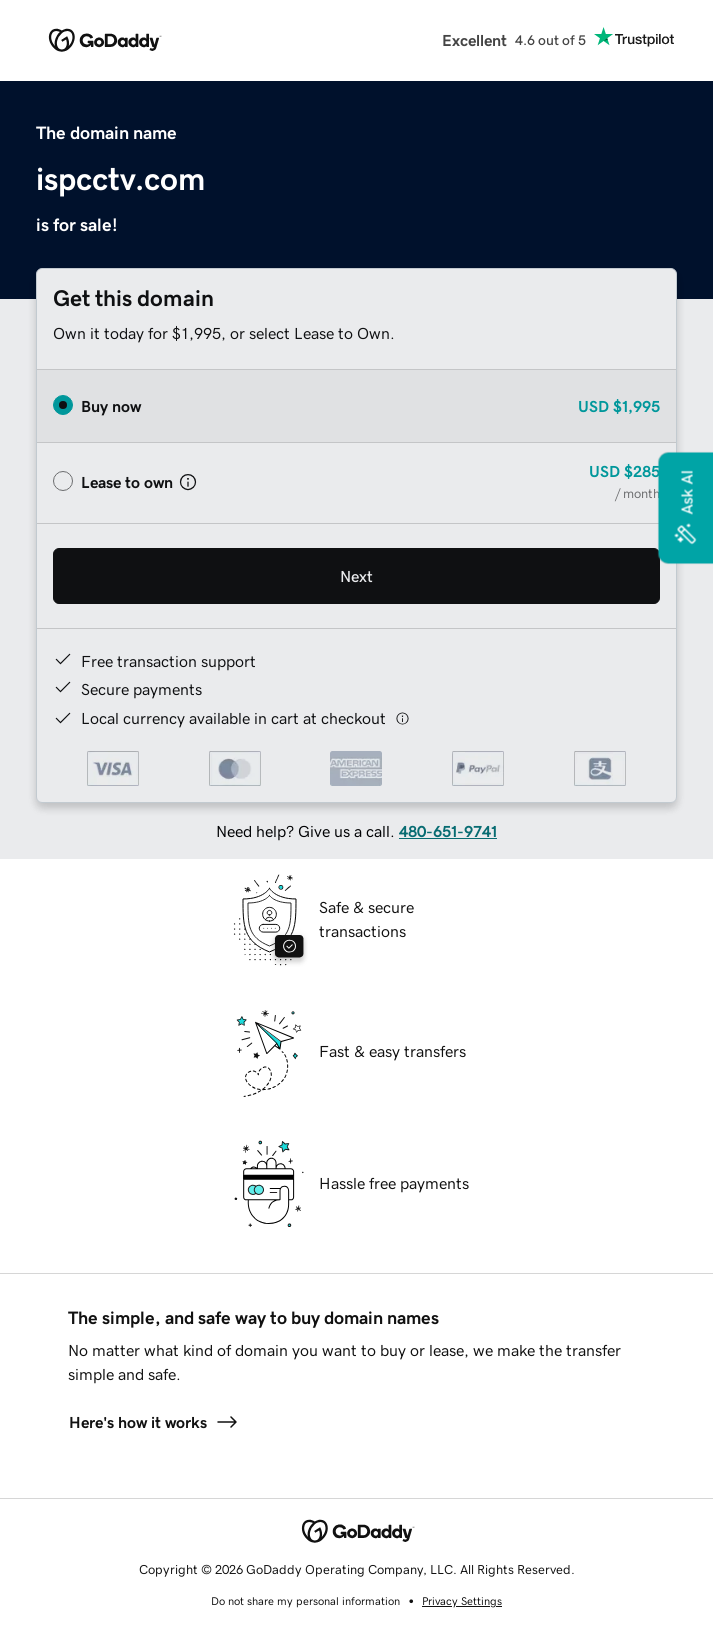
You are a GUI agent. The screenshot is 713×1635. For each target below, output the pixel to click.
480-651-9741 (448, 831)
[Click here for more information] (402, 718)
